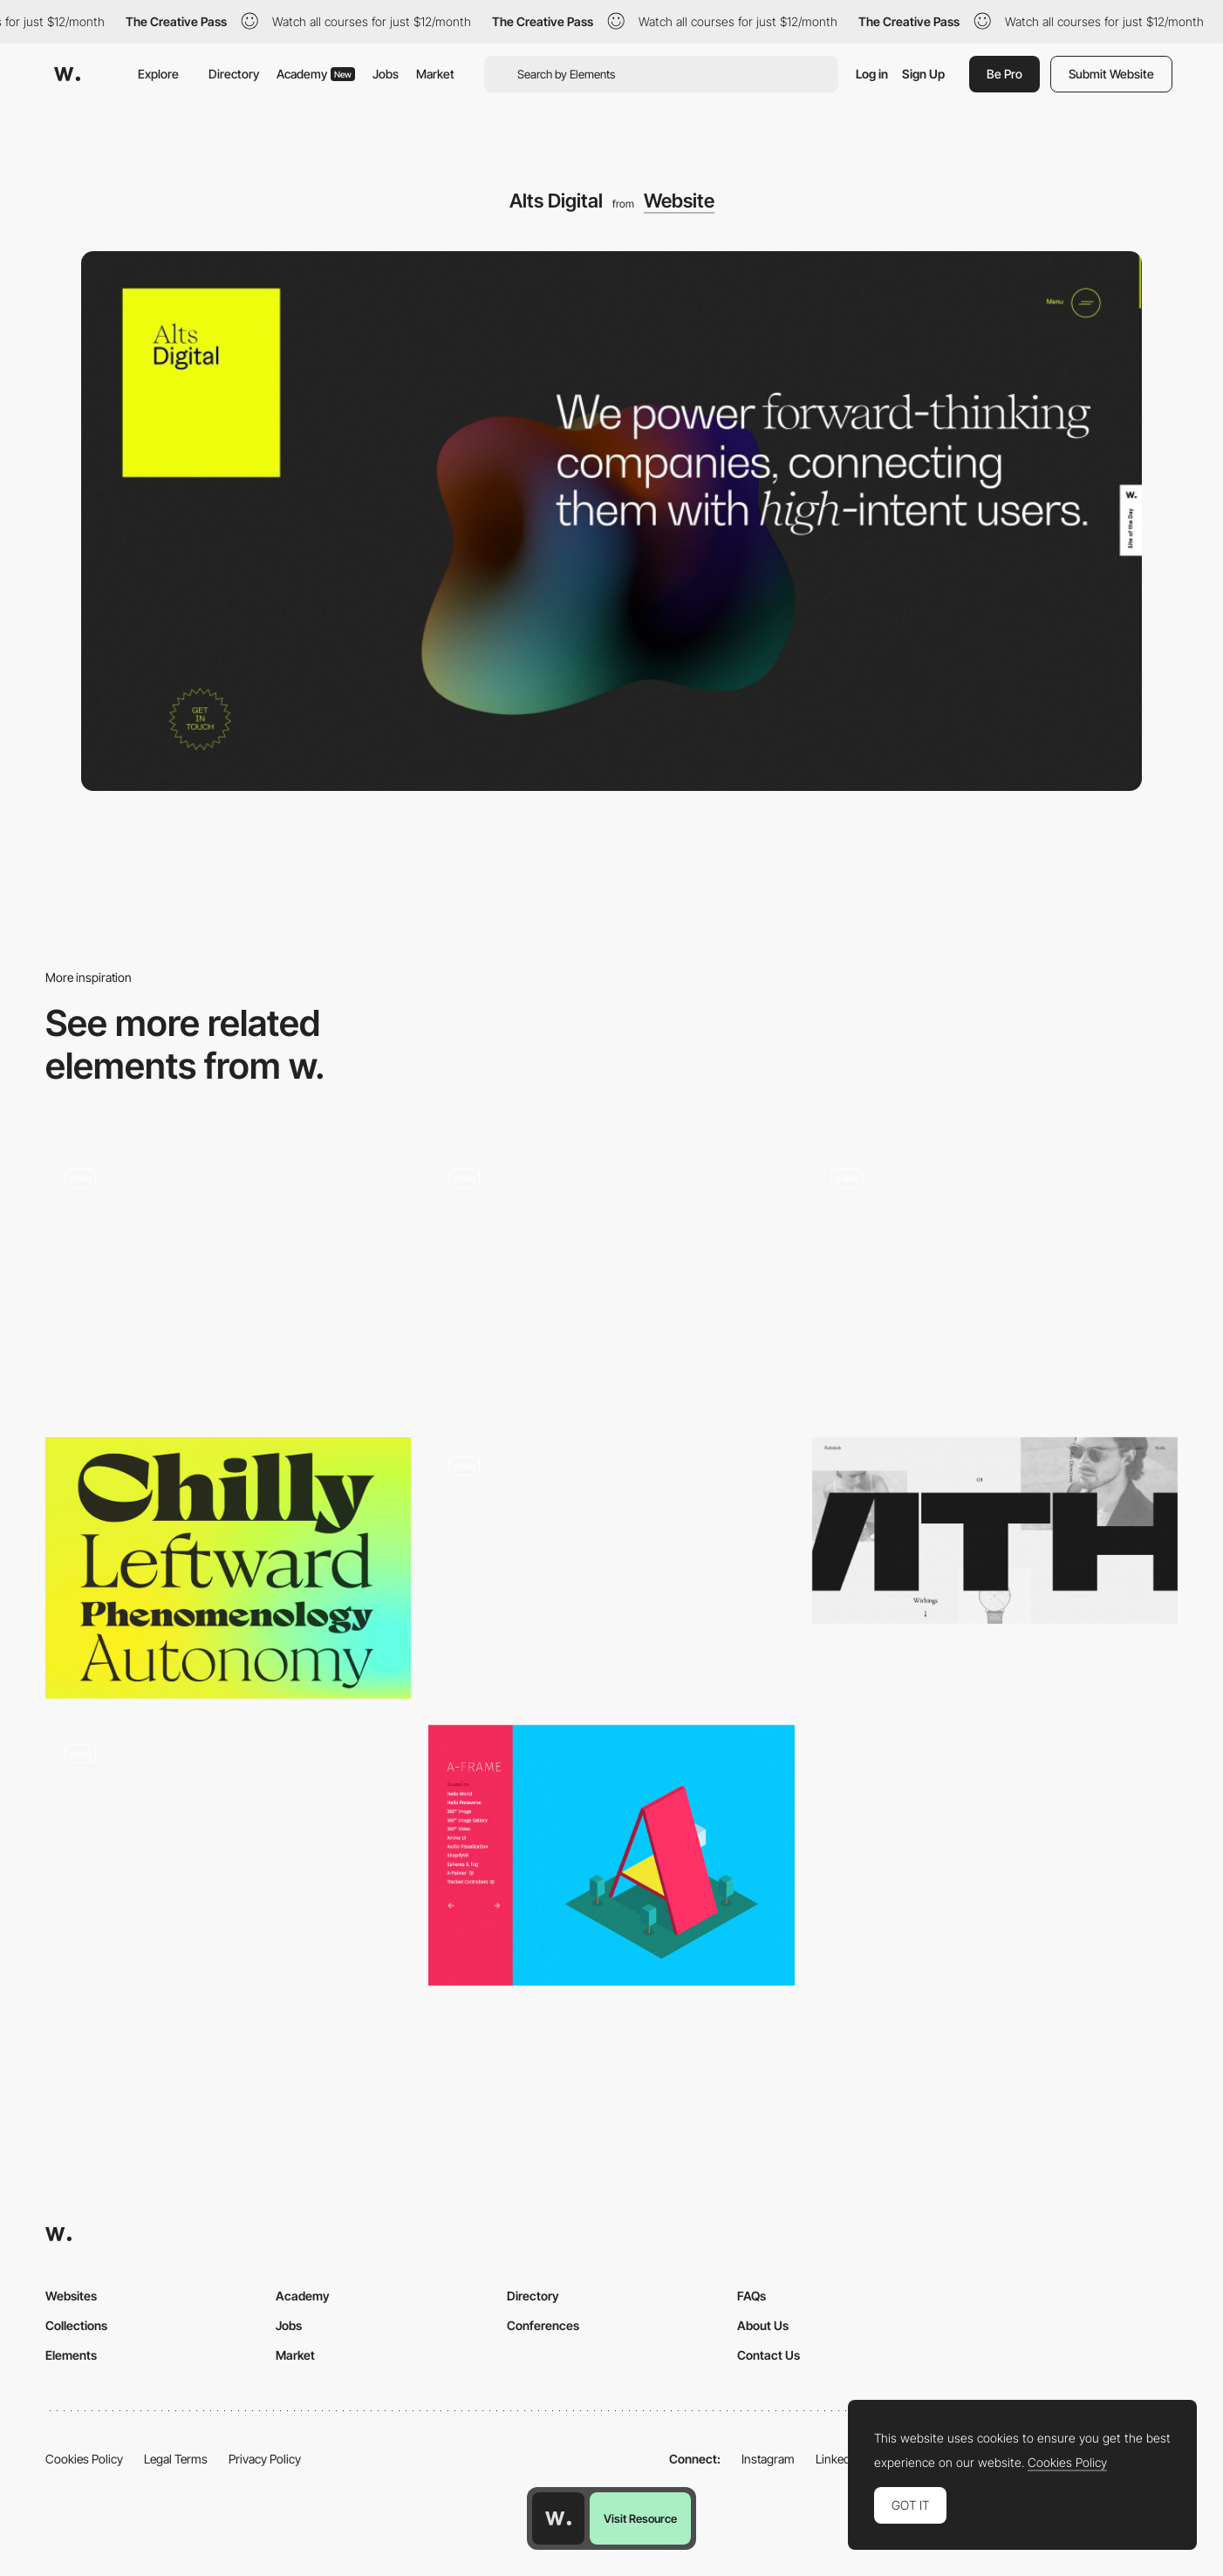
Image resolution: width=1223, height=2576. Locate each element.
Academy (316, 73)
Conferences (543, 2325)
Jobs (385, 73)
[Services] (228, 1862)
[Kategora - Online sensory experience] (611, 1568)
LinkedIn (838, 2458)
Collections (76, 2325)
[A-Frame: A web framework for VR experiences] (611, 1856)
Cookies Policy (84, 2458)
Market (435, 73)
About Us (763, 2325)
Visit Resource (640, 2518)
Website (679, 200)
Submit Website (1111, 73)
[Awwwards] (67, 74)
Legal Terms (176, 2458)
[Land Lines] (228, 1280)
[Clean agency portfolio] (995, 1280)
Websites (71, 2295)
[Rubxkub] (995, 1530)
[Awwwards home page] (558, 2518)
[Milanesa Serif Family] (228, 1568)
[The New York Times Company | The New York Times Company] (611, 1255)
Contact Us (768, 2355)
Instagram (768, 2458)
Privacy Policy (265, 2458)
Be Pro (1004, 73)
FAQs (751, 2295)
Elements (71, 2355)
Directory (233, 73)
